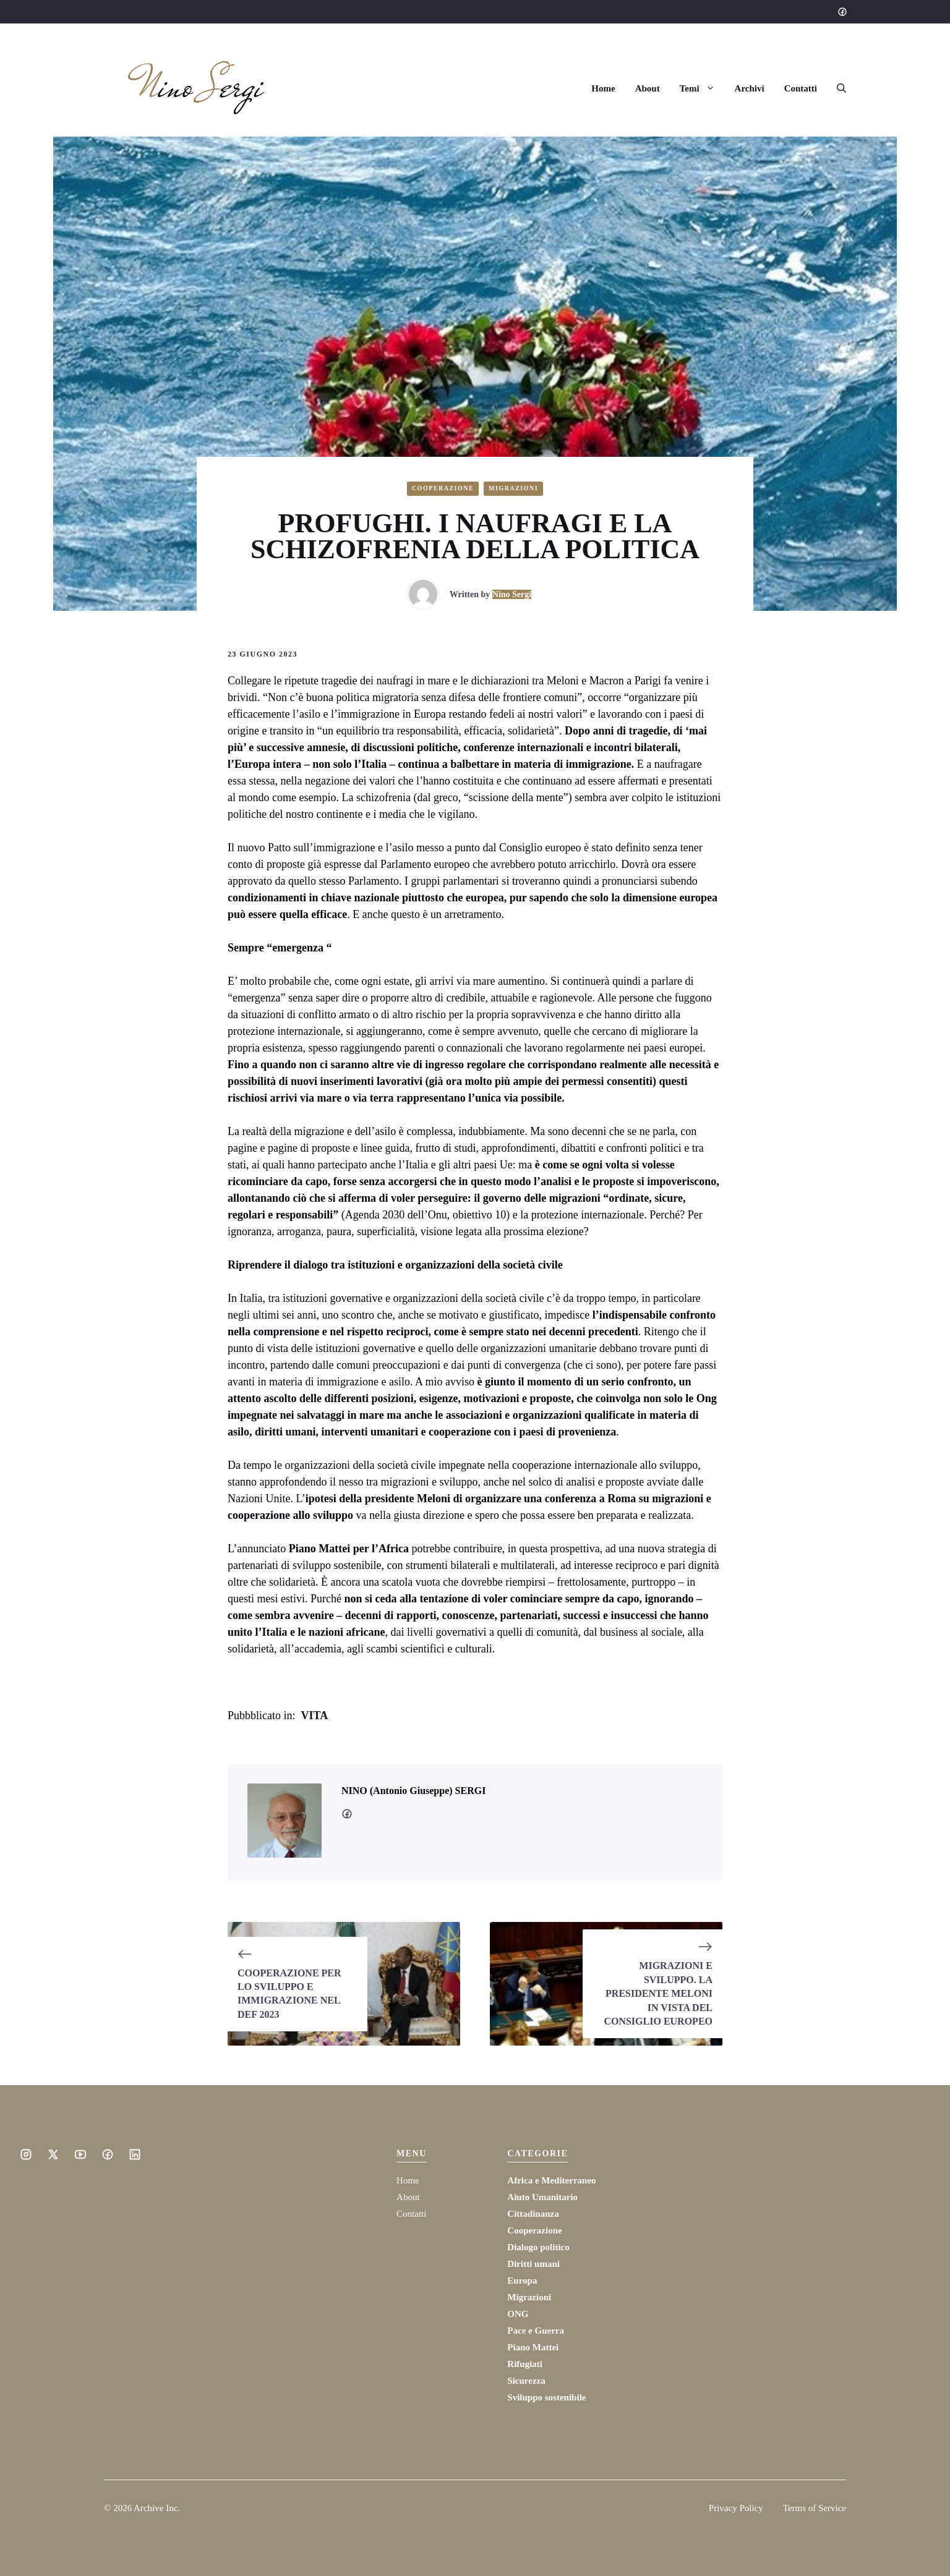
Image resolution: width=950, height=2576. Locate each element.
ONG (517, 2314)
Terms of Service (814, 2508)
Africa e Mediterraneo (551, 2180)
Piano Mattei (532, 2347)
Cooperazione (443, 488)
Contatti (800, 88)
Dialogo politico (538, 2247)
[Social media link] (841, 11)
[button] (836, 88)
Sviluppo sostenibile (546, 2397)
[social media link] (347, 1813)
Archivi (749, 88)
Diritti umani (533, 2264)
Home (603, 88)
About (647, 88)
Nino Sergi (511, 594)
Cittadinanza (532, 2214)
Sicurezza (526, 2381)
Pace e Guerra (535, 2331)
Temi (702, 88)
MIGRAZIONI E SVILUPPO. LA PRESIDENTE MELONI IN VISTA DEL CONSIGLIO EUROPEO (658, 1993)
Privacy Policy (736, 2508)
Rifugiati (524, 2364)
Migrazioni (513, 488)
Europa (522, 2280)
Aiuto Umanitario (542, 2197)
